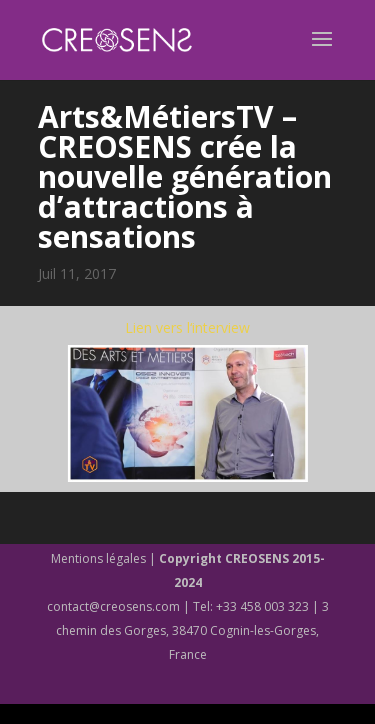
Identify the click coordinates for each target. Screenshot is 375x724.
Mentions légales (98, 558)
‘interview (220, 327)
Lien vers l (157, 327)
